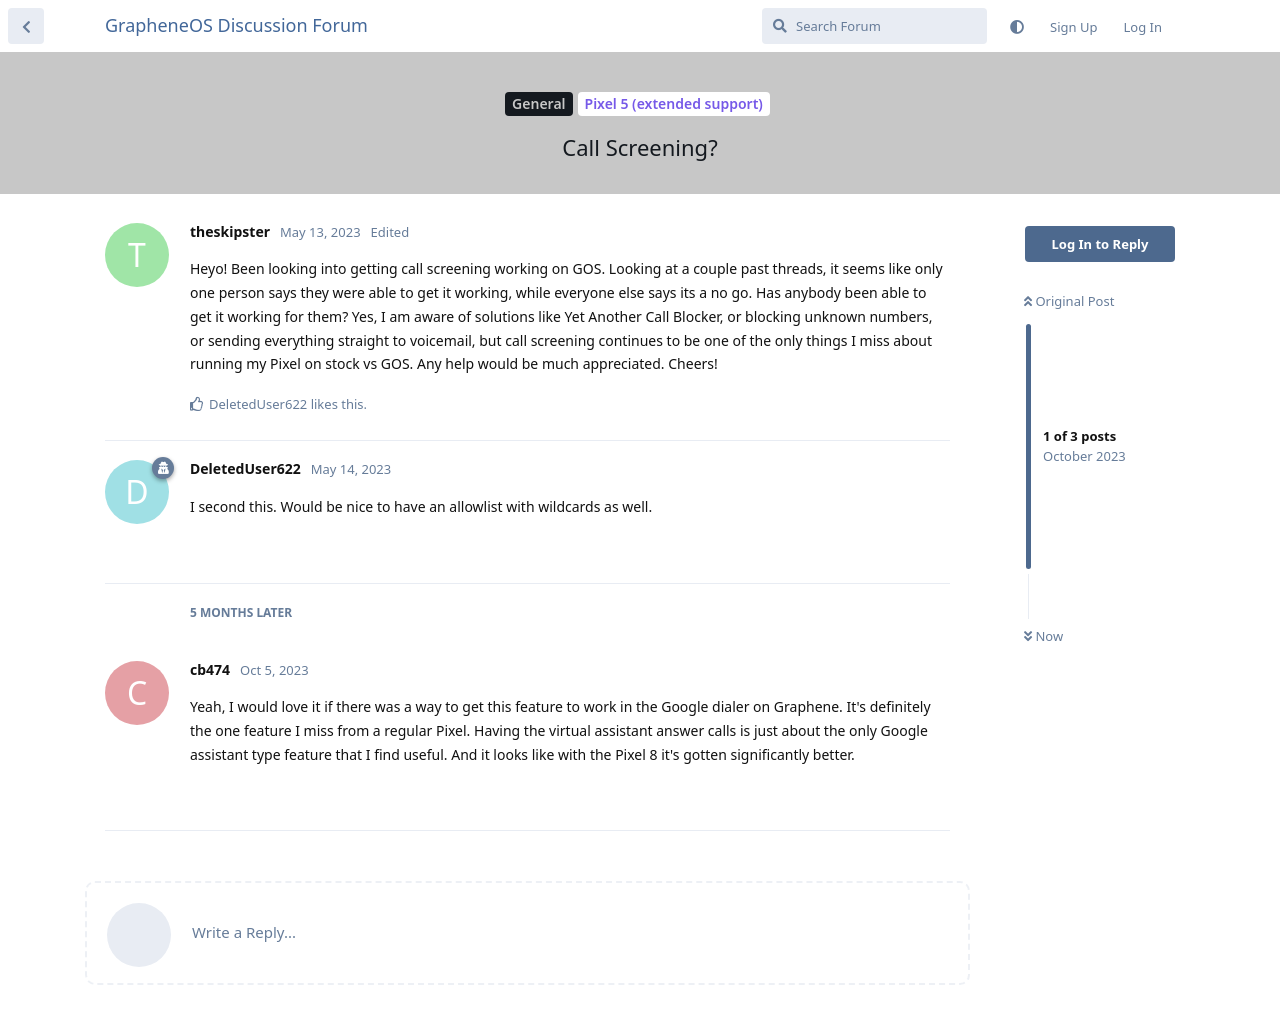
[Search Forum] (874, 26)
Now (1043, 636)
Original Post (1069, 301)
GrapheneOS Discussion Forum (236, 25)
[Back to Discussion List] (26, 26)
